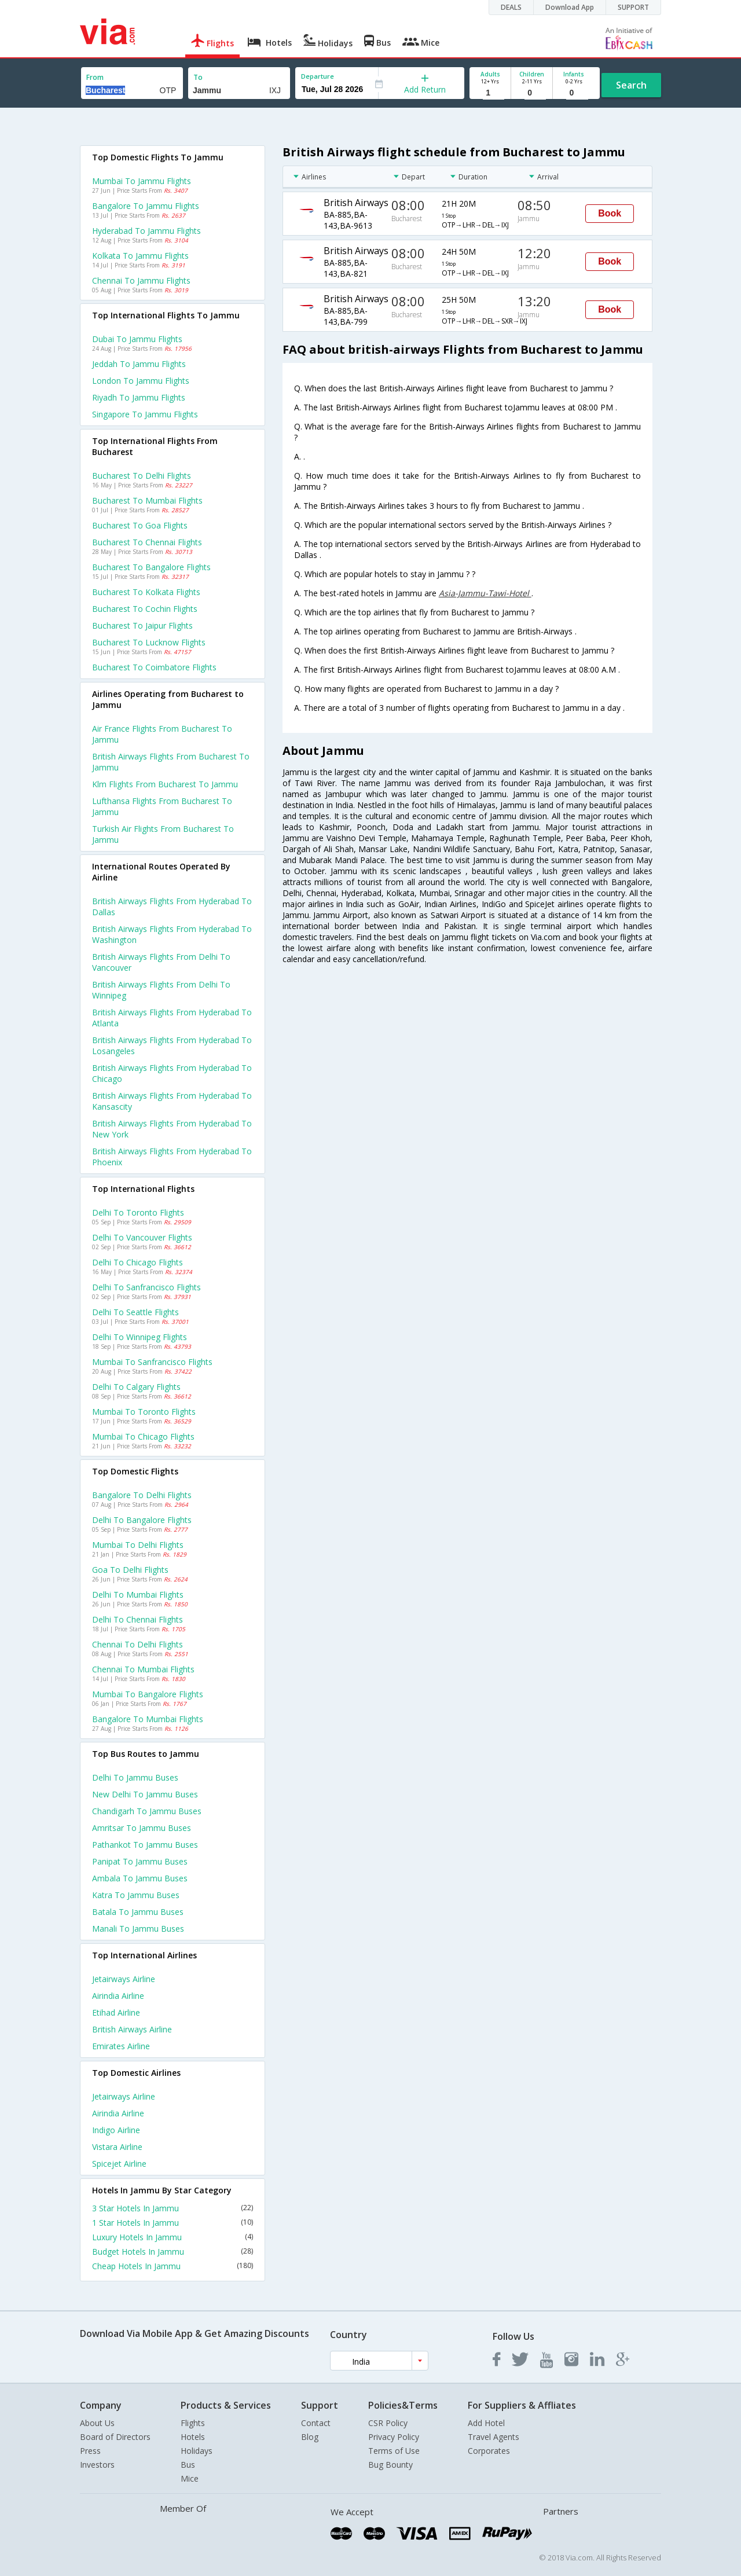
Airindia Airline (118, 1995)
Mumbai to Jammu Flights (141, 180)
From (95, 77)
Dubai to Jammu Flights (137, 338)
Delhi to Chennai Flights (137, 1619)
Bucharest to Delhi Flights (141, 475)
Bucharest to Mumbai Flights (147, 500)
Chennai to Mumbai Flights (143, 1669)
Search (631, 85)
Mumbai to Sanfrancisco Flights (152, 1361)
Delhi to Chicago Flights (137, 1262)
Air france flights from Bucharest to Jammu (162, 734)
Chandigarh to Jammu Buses (146, 1811)
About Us (97, 2422)
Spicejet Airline (119, 2163)
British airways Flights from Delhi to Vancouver (161, 962)
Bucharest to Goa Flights (140, 525)
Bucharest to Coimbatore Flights (154, 667)
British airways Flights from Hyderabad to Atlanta (172, 1018)
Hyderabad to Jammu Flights (146, 230)
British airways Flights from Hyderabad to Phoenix (172, 1157)
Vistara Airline (117, 2146)
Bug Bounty (390, 2464)
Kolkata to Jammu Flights (140, 255)
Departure (317, 76)
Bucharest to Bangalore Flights (151, 567)
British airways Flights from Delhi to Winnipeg (161, 990)
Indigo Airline (116, 2129)
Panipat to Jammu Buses (140, 1861)
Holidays (196, 2450)
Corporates (489, 2450)
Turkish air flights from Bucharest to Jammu (163, 834)
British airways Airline (132, 2029)
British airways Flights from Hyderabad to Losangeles (172, 1045)
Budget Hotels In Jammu (172, 2251)
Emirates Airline (121, 2046)
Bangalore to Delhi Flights (142, 1494)
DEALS (511, 7)
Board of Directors (115, 2436)
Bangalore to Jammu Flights (145, 205)
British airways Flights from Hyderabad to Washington (172, 934)
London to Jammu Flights (140, 380)
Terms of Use (394, 2450)
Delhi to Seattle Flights (135, 1312)
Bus (188, 2464)
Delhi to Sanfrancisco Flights (146, 1287)
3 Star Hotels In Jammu (172, 2208)
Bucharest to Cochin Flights (144, 608)
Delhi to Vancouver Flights (142, 1237)
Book (609, 213)
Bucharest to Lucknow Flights (149, 642)
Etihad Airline (116, 2012)
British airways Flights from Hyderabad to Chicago (172, 1073)
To (198, 77)
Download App (569, 7)
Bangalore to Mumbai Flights (147, 1718)
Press (90, 2450)
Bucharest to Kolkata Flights (146, 591)
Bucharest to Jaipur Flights (142, 625)
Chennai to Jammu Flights (141, 280)
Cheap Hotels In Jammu (172, 2266)
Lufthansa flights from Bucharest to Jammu (162, 806)
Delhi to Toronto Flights (138, 1212)
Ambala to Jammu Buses (140, 1878)
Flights (193, 2422)
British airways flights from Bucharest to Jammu (171, 762)
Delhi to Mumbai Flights (138, 1594)
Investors (97, 2464)
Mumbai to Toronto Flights (144, 1411)
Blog (309, 2436)
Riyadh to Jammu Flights (138, 397)
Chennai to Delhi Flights (137, 1644)
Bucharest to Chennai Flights (147, 542)
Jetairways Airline (123, 1978)
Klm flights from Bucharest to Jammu (165, 784)
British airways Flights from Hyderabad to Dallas (172, 907)
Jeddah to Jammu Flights (139, 363)
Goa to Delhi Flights (130, 1569)
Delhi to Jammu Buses (135, 1777)
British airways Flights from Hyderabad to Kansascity (172, 1101)
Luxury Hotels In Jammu (172, 2237)
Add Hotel (486, 2422)
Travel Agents (493, 2436)
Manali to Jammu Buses (138, 1928)
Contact (316, 2422)
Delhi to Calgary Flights (136, 1386)
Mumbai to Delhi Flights (138, 1544)
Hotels (193, 2436)
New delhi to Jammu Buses (145, 1794)
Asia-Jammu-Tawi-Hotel (485, 593)
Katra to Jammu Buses (135, 1894)
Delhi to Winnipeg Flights (139, 1336)
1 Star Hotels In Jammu (172, 2222)
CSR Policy (388, 2422)
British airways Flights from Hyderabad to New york (172, 1129)
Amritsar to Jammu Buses (141, 1827)
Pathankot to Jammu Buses (145, 1844)
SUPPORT (633, 7)
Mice (190, 2478)
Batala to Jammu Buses (138, 1911)
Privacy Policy (393, 2436)
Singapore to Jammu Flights (145, 414)
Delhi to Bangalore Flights (142, 1519)
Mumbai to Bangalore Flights (147, 1694)
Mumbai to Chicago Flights (143, 1436)
